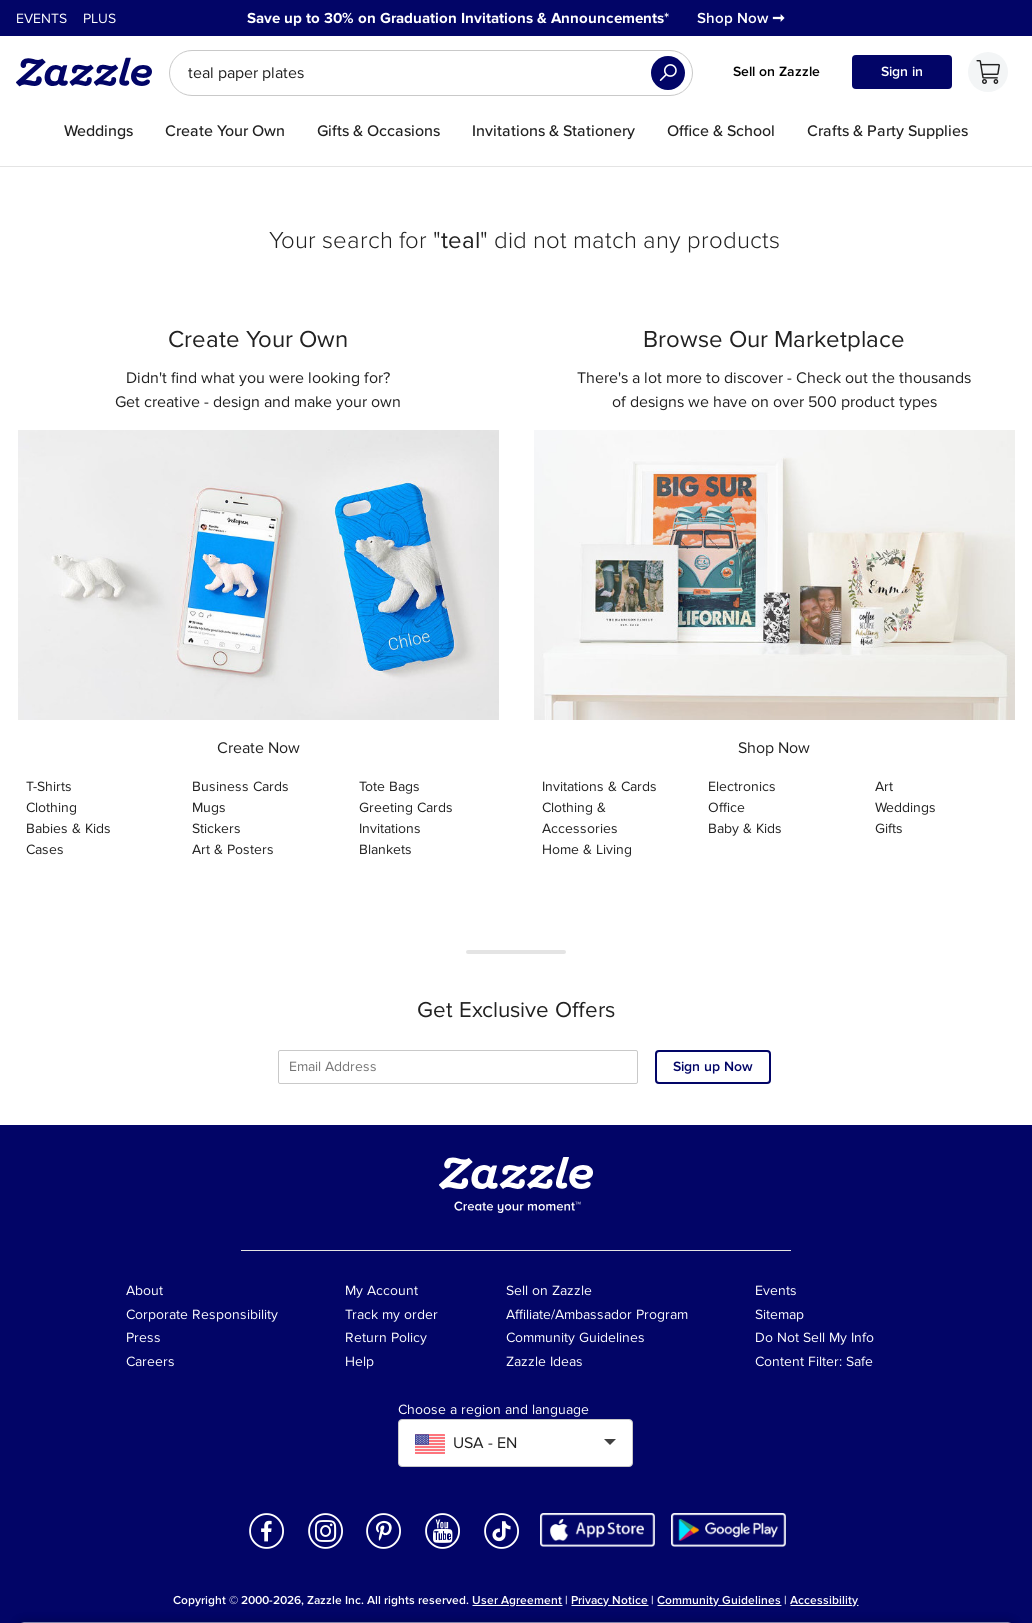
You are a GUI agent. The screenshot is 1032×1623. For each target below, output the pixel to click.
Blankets (385, 849)
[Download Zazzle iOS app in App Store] (597, 1528)
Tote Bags (389, 786)
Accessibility (824, 1600)
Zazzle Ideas (544, 1361)
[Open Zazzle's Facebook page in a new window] (267, 1547)
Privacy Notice (609, 1600)
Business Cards (240, 786)
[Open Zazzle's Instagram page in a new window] (326, 1547)
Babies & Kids (68, 828)
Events (41, 18)
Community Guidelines (575, 1337)
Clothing (51, 807)
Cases (45, 849)
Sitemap (779, 1314)
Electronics (742, 786)
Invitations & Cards (599, 786)
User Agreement (517, 1600)
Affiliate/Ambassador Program (597, 1314)
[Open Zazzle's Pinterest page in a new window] (384, 1547)
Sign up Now (713, 1066)
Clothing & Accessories (580, 818)
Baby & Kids (745, 828)
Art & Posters (233, 849)
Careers (150, 1361)
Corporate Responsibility (202, 1314)
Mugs (209, 807)
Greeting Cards (406, 807)
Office (726, 807)
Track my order (391, 1314)
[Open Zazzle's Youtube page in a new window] (443, 1547)
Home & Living (587, 849)
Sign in (902, 71)
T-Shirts (49, 786)
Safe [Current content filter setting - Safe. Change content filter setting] (859, 1361)
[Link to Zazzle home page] (91, 72)
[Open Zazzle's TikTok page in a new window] (502, 1547)
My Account (381, 1290)
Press (143, 1337)
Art (884, 786)
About (144, 1290)
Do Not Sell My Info (814, 1337)
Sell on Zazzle (776, 71)
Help (359, 1361)
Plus (99, 18)
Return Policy (386, 1337)
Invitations (390, 828)
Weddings (905, 807)
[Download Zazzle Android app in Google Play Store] (728, 1528)
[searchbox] (431, 73)
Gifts (889, 828)
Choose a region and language (493, 1410)
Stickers (216, 828)
